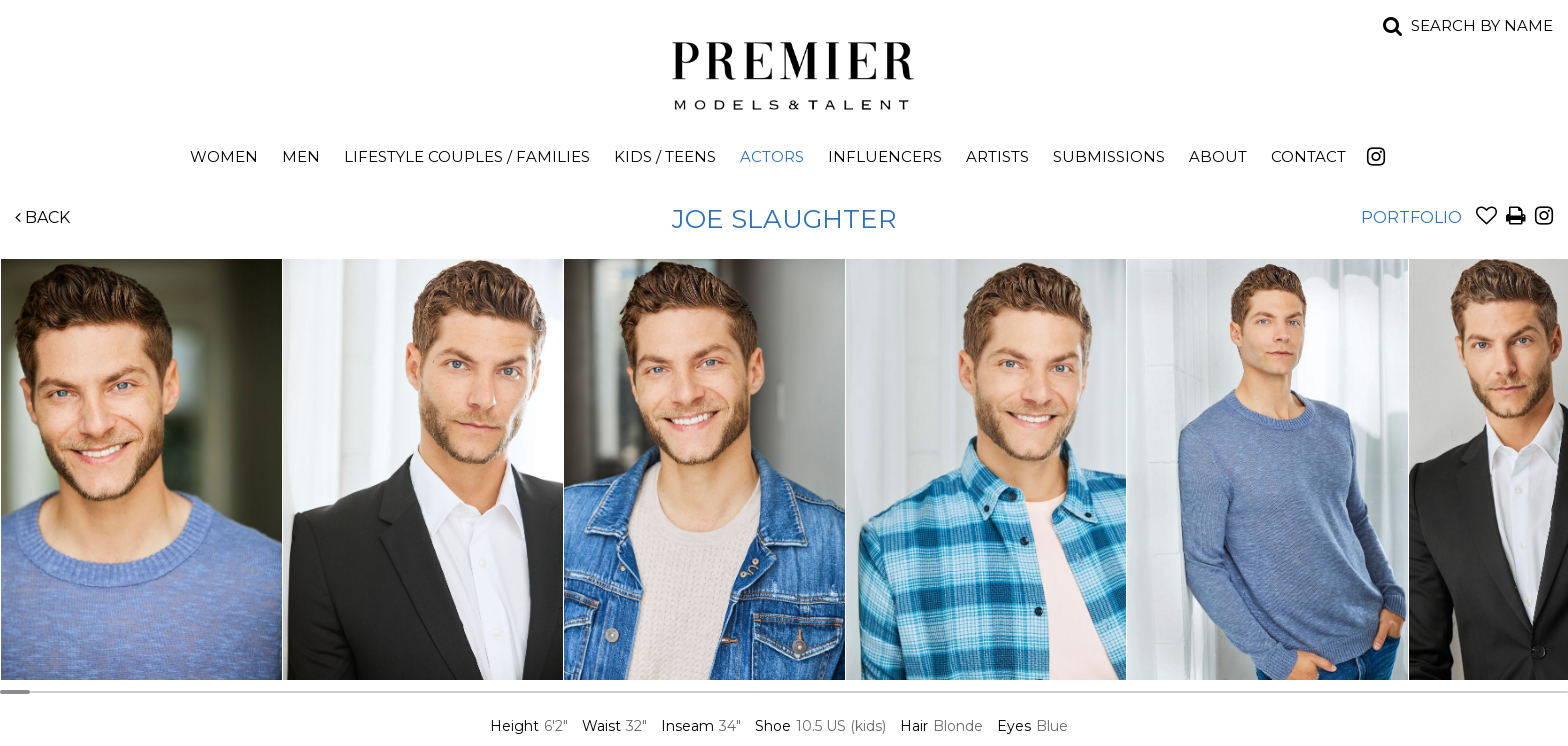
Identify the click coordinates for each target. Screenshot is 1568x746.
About (1218, 156)
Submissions (1109, 156)
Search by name (1482, 25)
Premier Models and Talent (784, 72)
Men (301, 156)
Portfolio (1411, 217)
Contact (1308, 156)
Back (42, 217)
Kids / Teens (665, 156)
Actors (772, 156)
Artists (997, 156)
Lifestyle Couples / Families (467, 156)
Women (224, 156)
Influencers (885, 156)
